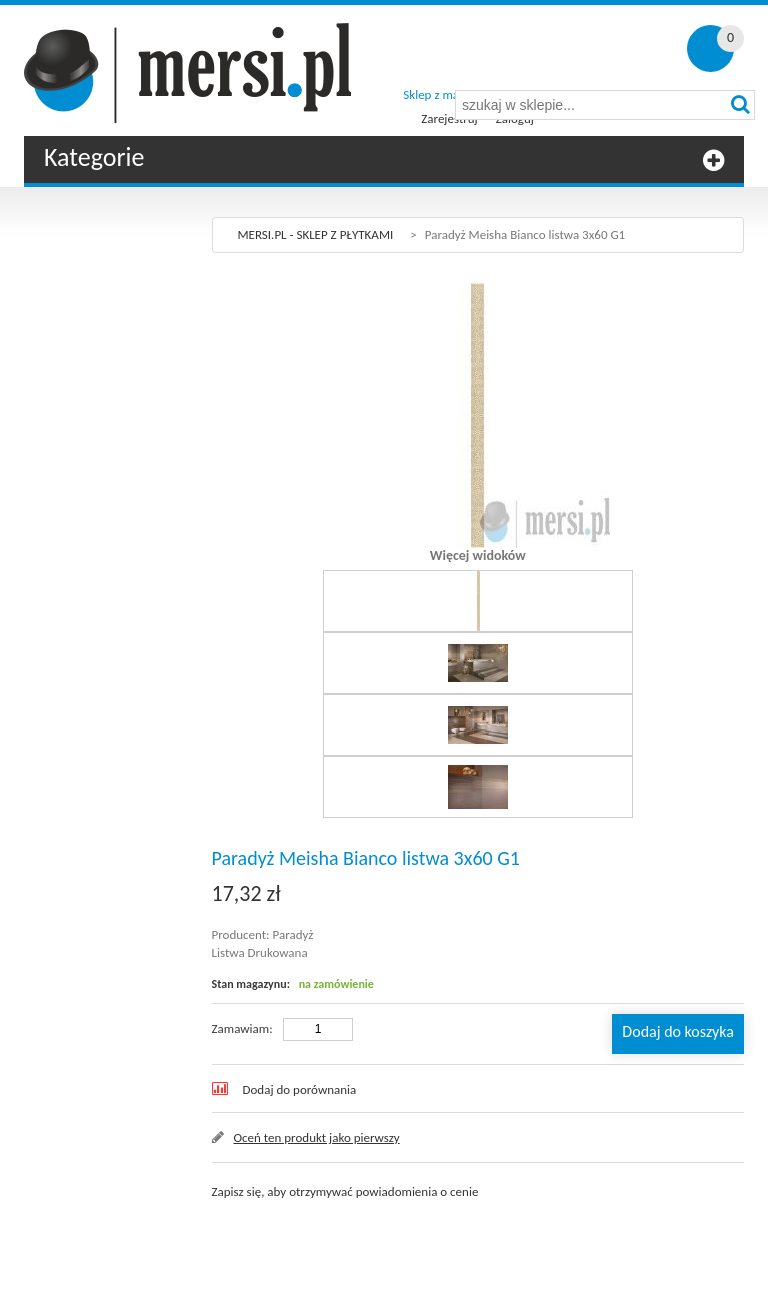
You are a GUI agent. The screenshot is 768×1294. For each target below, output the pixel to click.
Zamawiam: (242, 1028)
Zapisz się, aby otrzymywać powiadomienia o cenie (345, 1191)
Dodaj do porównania (300, 1089)
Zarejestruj (449, 118)
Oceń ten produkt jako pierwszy (317, 1137)
